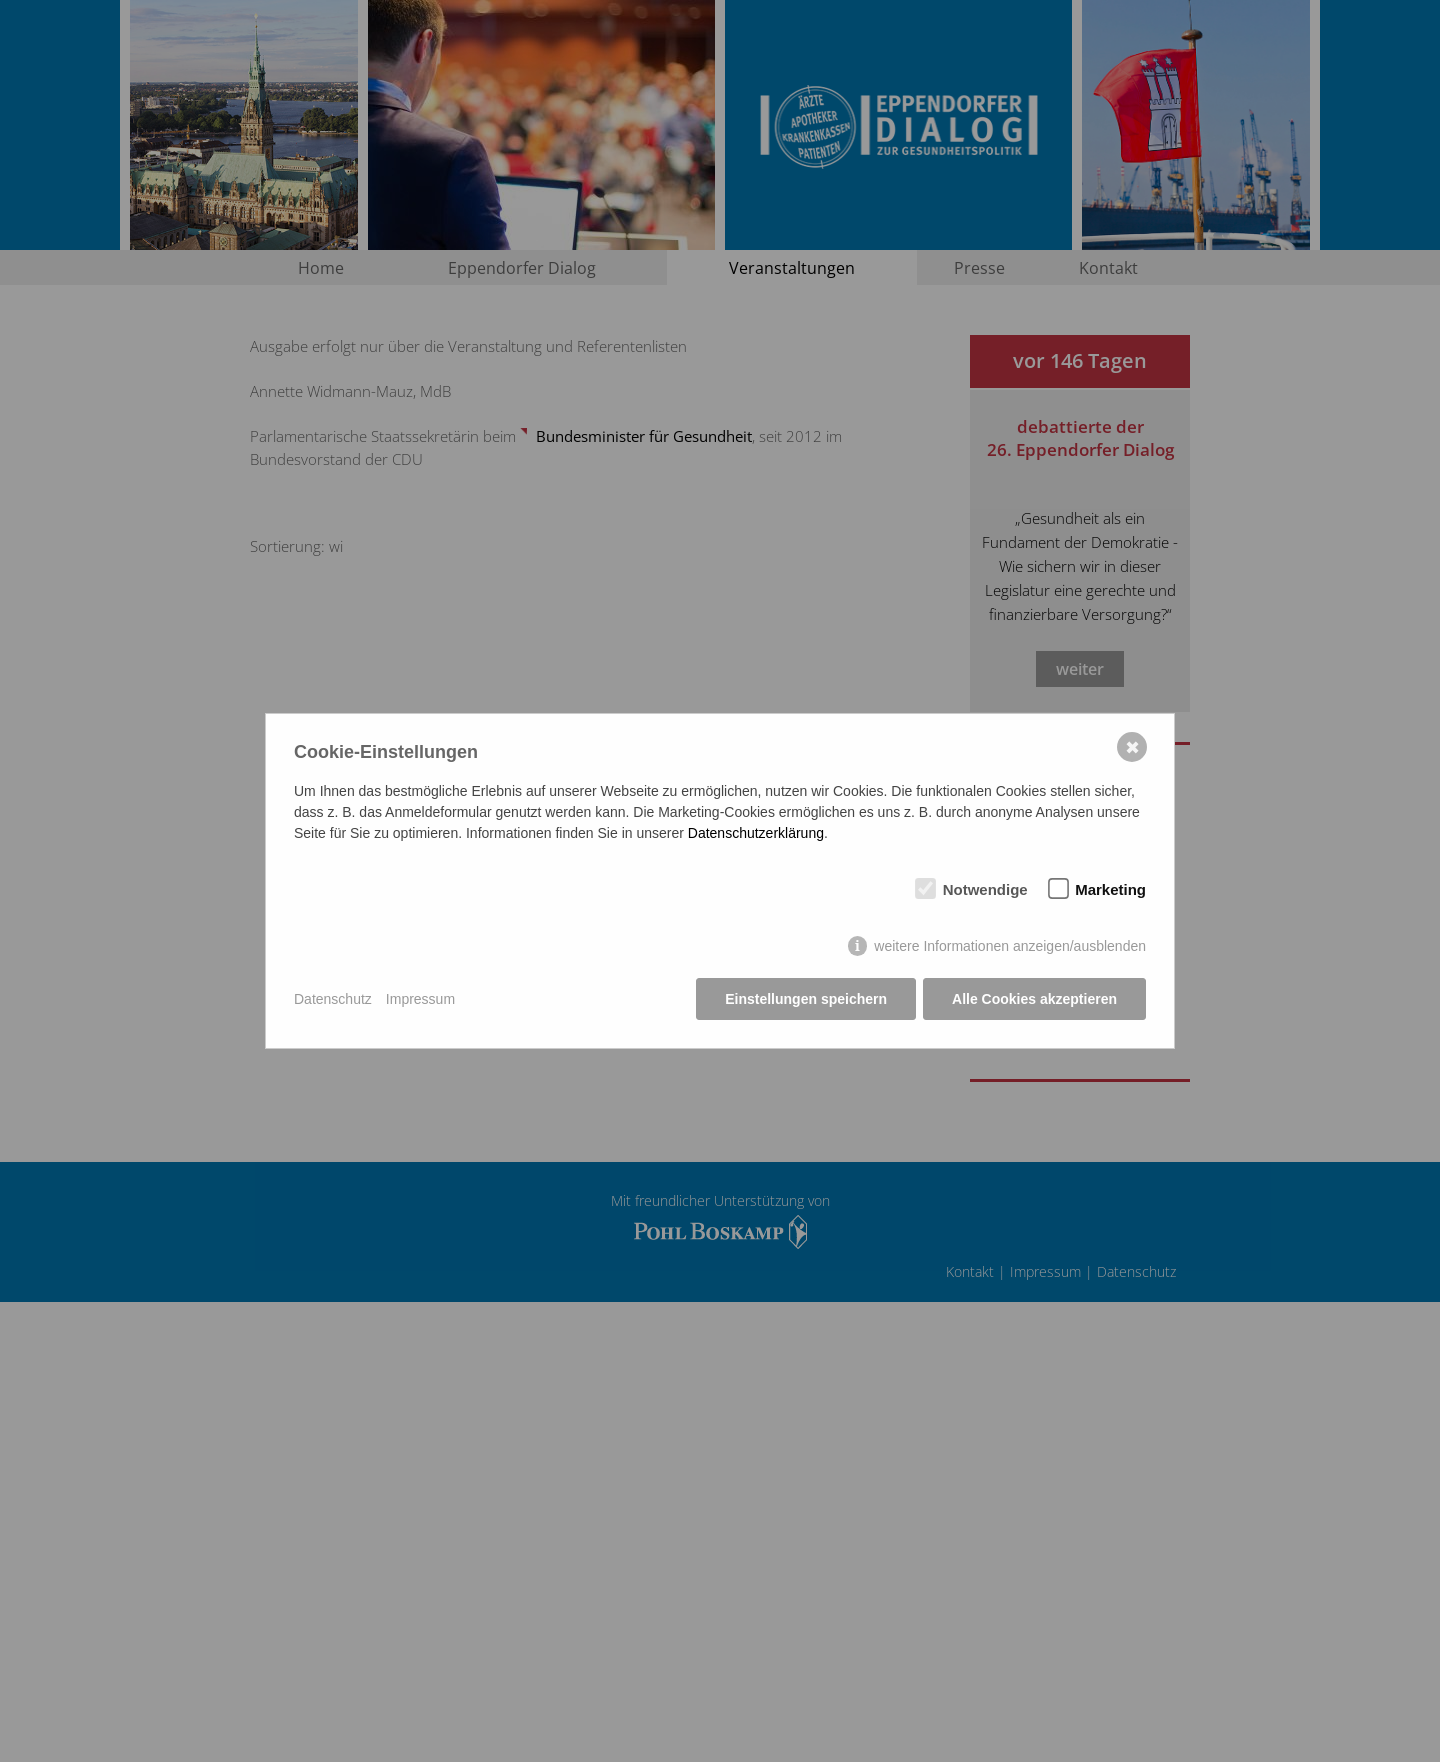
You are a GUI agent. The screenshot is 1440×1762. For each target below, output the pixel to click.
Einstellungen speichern (806, 999)
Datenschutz (333, 999)
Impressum (420, 999)
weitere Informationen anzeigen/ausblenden (1010, 946)
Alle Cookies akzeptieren (1034, 999)
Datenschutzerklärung (756, 833)
